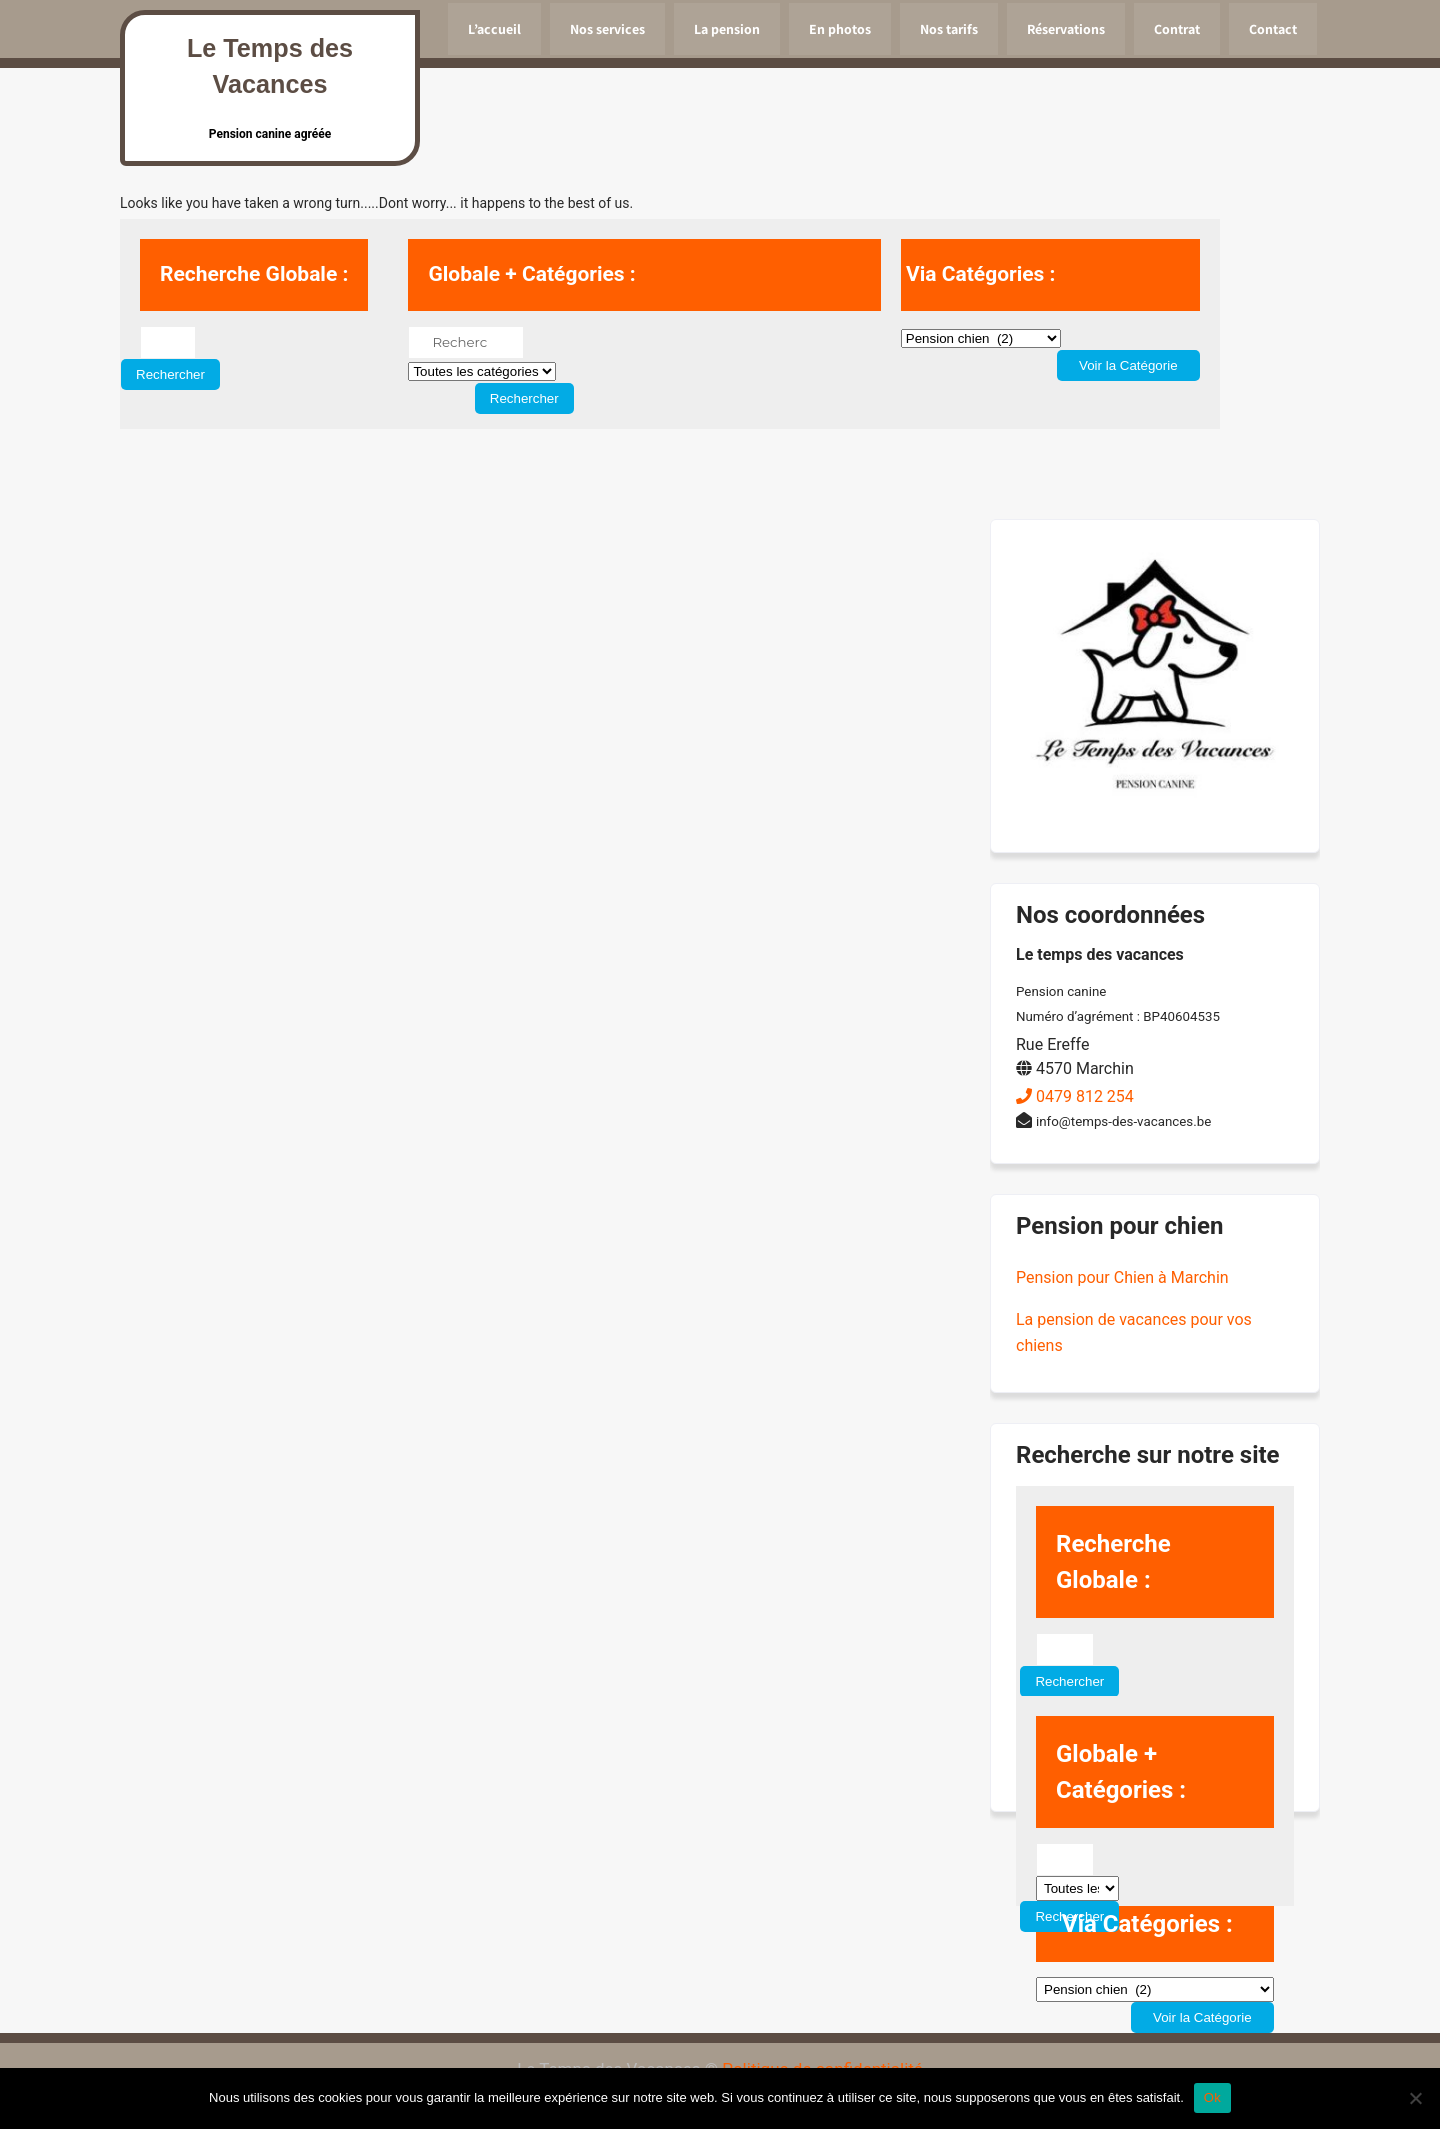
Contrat (1177, 29)
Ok (1212, 2097)
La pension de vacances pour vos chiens (1134, 1332)
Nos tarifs (949, 29)
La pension (727, 29)
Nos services (607, 29)
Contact (1273, 29)
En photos (840, 29)
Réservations (1066, 29)
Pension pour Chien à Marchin (1122, 1277)
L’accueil (494, 29)
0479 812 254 (1075, 1096)
